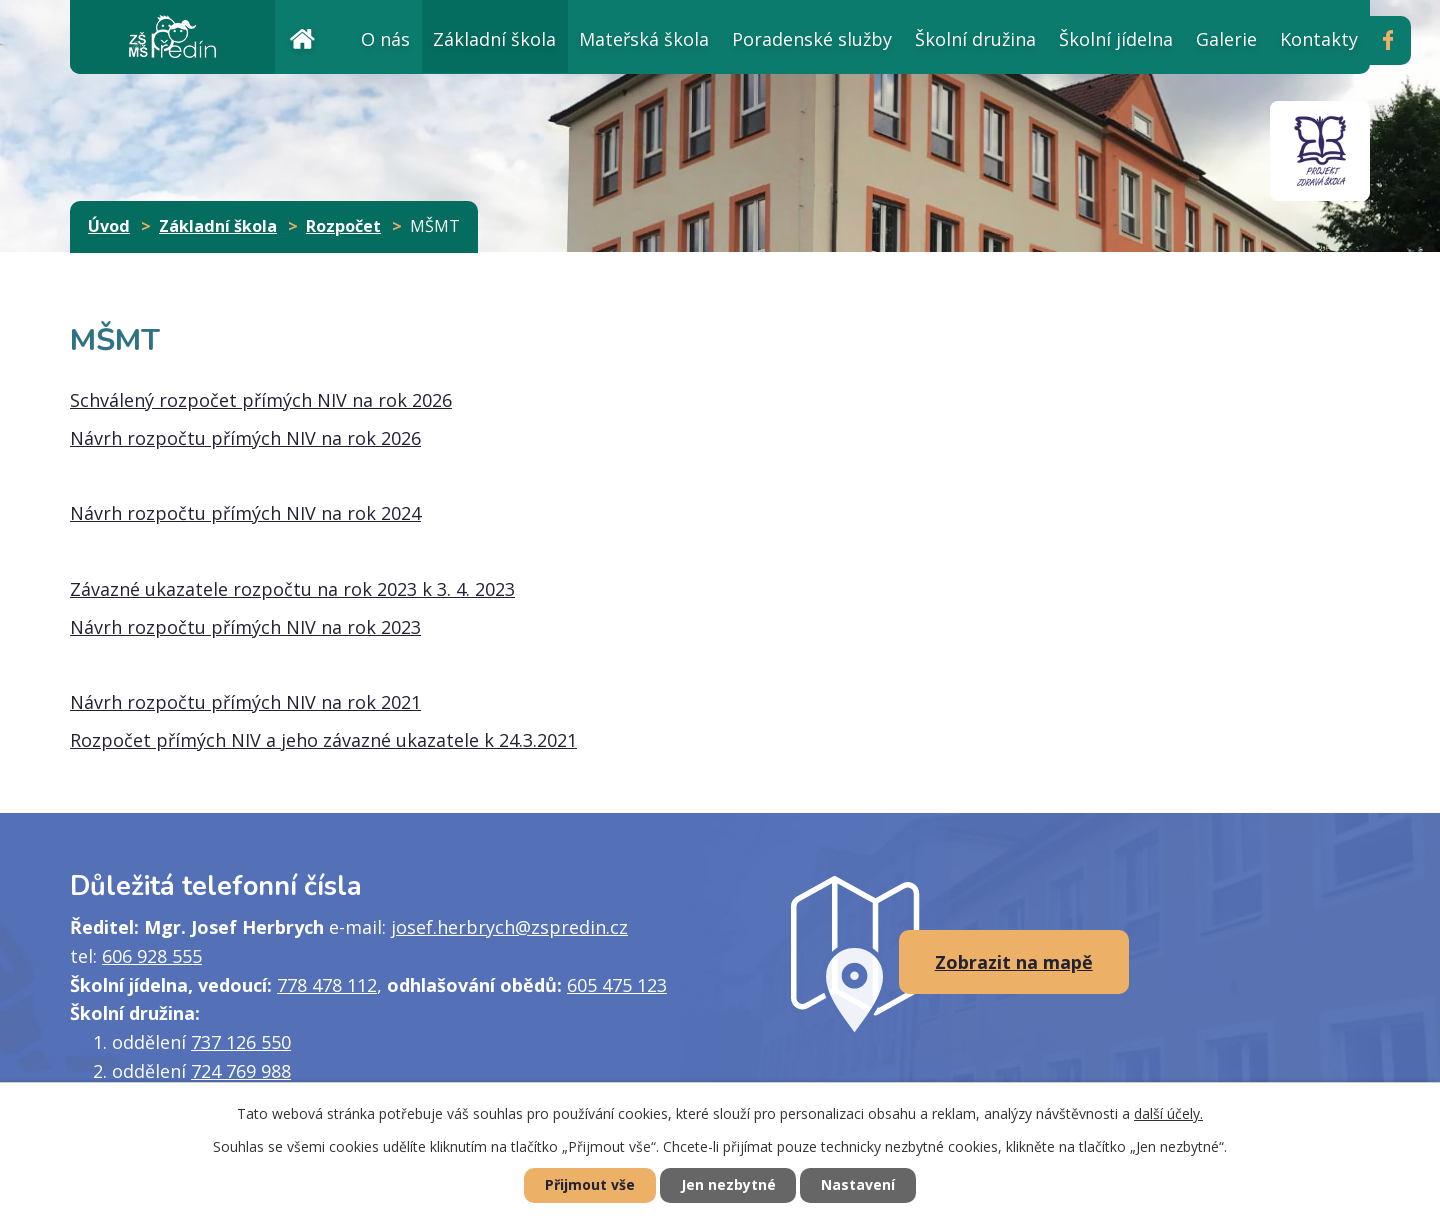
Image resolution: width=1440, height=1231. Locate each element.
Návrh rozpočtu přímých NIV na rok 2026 (245, 438)
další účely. (1168, 1113)
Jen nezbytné (728, 1185)
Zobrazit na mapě (1014, 962)
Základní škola (494, 39)
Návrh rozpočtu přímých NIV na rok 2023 (245, 627)
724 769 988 (241, 1071)
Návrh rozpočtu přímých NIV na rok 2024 (245, 513)
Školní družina (975, 39)
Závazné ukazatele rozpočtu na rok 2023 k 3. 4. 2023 (292, 589)
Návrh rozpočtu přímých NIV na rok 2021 (245, 702)
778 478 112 (327, 985)
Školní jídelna (1116, 39)
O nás (385, 39)
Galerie (1226, 39)
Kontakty (1319, 39)
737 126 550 (241, 1042)
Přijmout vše (590, 1185)
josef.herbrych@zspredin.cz (509, 927)
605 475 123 (617, 985)
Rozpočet (343, 226)
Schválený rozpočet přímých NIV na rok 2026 (261, 400)
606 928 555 (152, 956)
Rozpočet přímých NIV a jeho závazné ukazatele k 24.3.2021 (323, 740)
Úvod (302, 36)
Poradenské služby (812, 39)
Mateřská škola (644, 39)
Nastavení (859, 1185)
